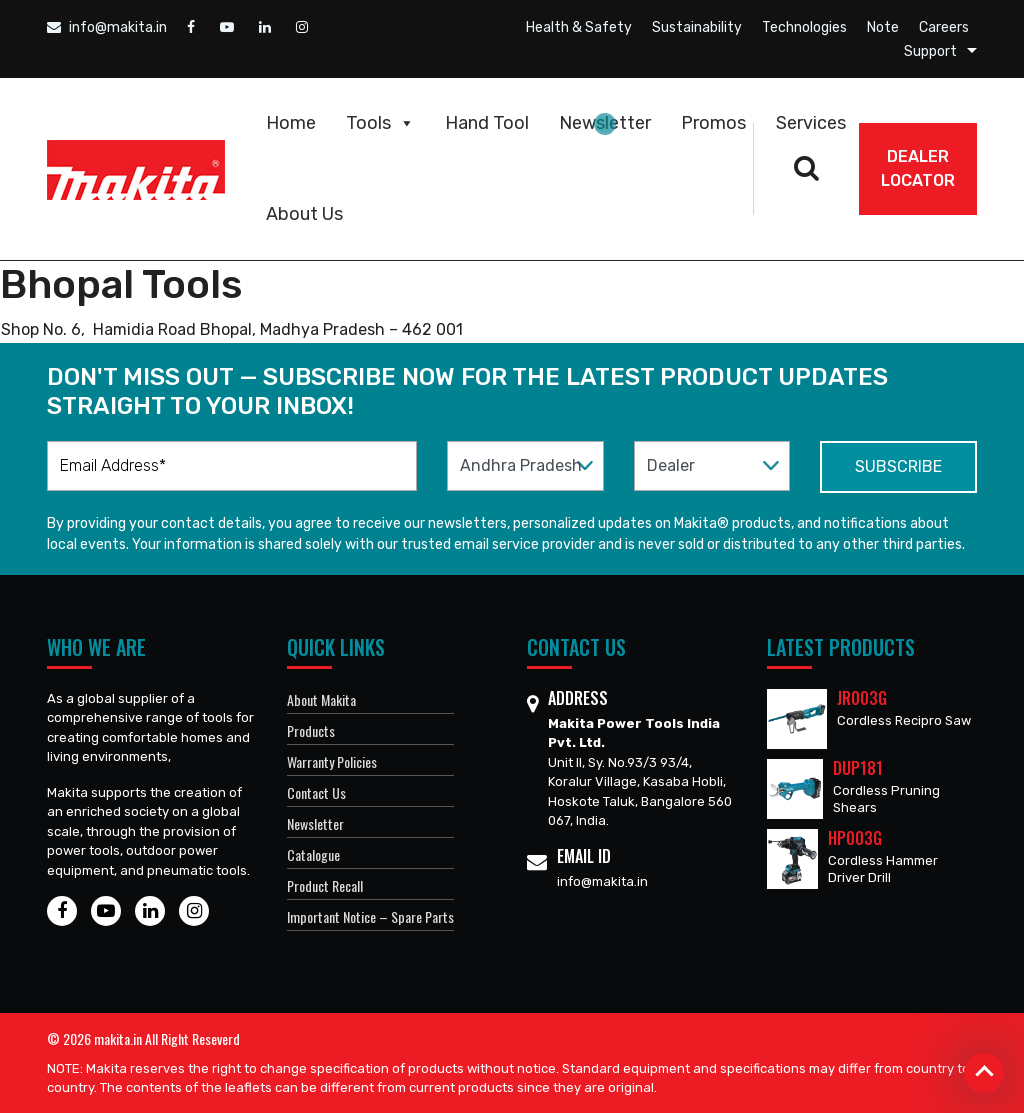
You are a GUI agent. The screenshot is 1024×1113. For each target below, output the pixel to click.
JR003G (862, 698)
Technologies (804, 27)
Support (930, 51)
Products (311, 730)
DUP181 (858, 768)
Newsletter (605, 123)
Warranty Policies (332, 761)
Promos (713, 123)
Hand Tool (487, 123)
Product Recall (325, 885)
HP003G (855, 838)
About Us (304, 214)
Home (291, 123)
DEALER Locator (918, 168)
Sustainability (697, 27)
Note (883, 27)
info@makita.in (107, 27)
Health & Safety (579, 27)
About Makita (321, 699)
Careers (944, 27)
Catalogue (313, 854)
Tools (380, 123)
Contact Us (316, 792)
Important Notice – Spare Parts (370, 916)
